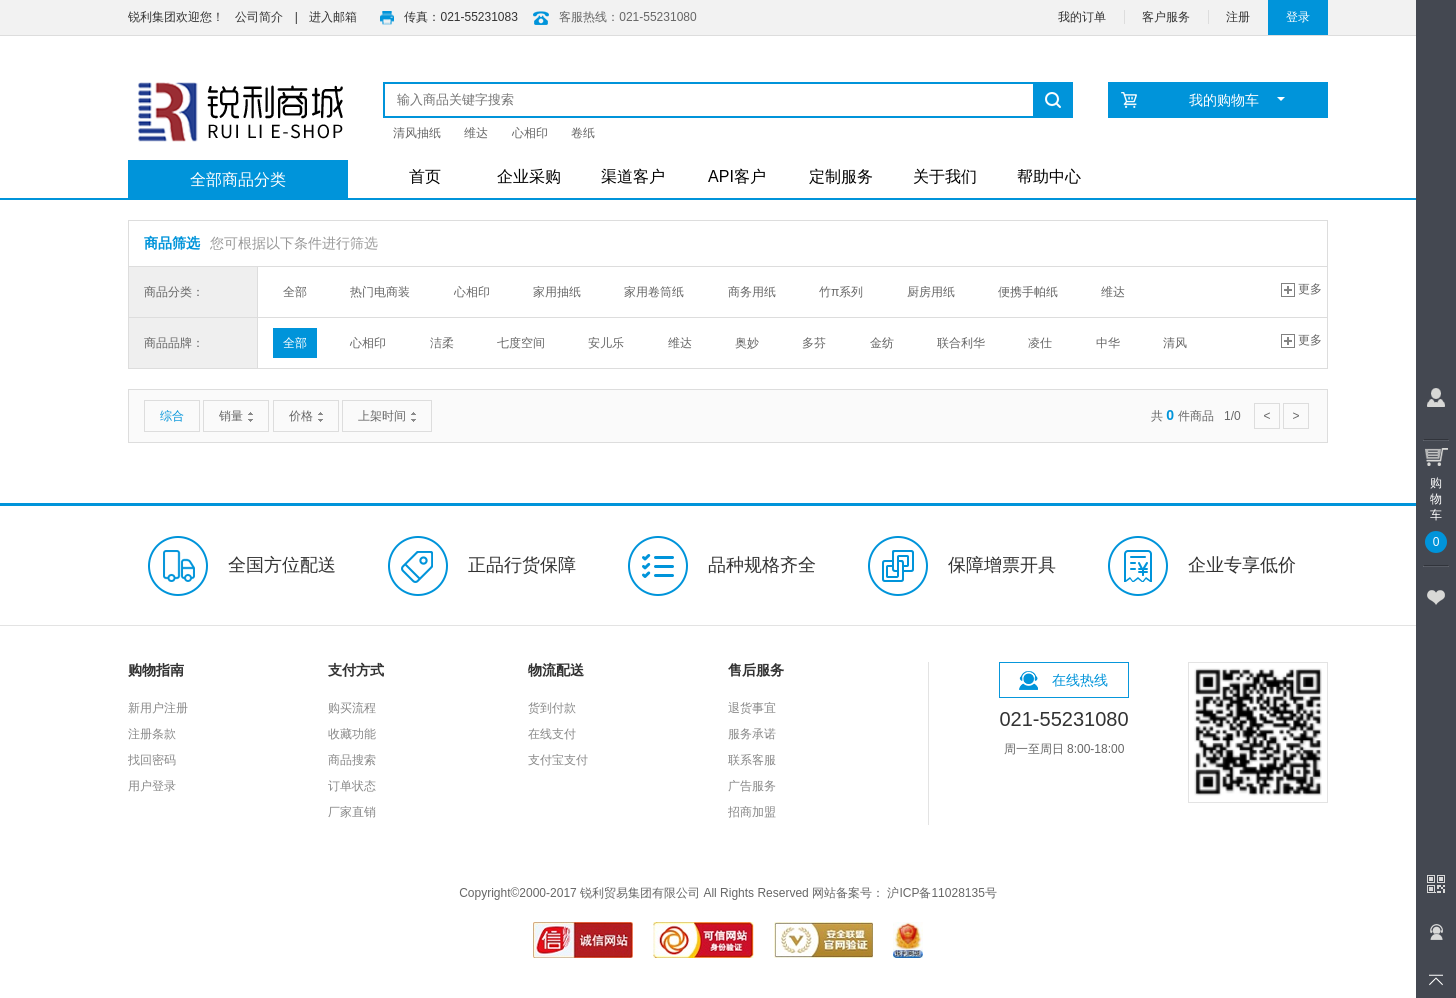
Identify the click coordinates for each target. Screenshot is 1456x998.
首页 (425, 176)
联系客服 (752, 760)
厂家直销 (352, 812)
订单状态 (352, 786)
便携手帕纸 (1028, 292)
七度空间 (521, 343)
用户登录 (152, 786)
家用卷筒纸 (654, 292)
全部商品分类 (238, 179)
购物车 (1436, 496)
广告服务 (752, 786)
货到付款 (552, 708)
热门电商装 (380, 292)
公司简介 (259, 17)
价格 (306, 416)
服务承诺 (752, 734)
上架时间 (387, 416)
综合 (172, 416)
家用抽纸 (557, 292)
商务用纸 (752, 292)
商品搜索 (352, 760)
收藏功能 (352, 734)
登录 (1298, 17)
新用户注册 (158, 708)
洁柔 (442, 343)
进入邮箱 (333, 17)
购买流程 (352, 708)
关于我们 (945, 176)
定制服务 (841, 176)
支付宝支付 (558, 760)
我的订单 (1082, 17)
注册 (1238, 17)
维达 (476, 133)
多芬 (814, 343)
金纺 (882, 343)
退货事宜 (752, 708)
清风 (1175, 343)
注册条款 (152, 734)
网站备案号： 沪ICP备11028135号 (904, 893)
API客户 (737, 176)
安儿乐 (606, 343)
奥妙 (747, 343)
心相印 (530, 133)
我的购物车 (1237, 100)
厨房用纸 (931, 292)
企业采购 (529, 176)
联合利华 (961, 343)
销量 (236, 416)
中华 (1108, 343)
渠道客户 (633, 176)
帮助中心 (1049, 176)
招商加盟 (752, 812)
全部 (295, 292)
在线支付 (552, 734)
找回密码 (152, 760)
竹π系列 (841, 292)
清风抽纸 (417, 133)
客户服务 (1166, 17)
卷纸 (583, 133)
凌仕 (1040, 343)
